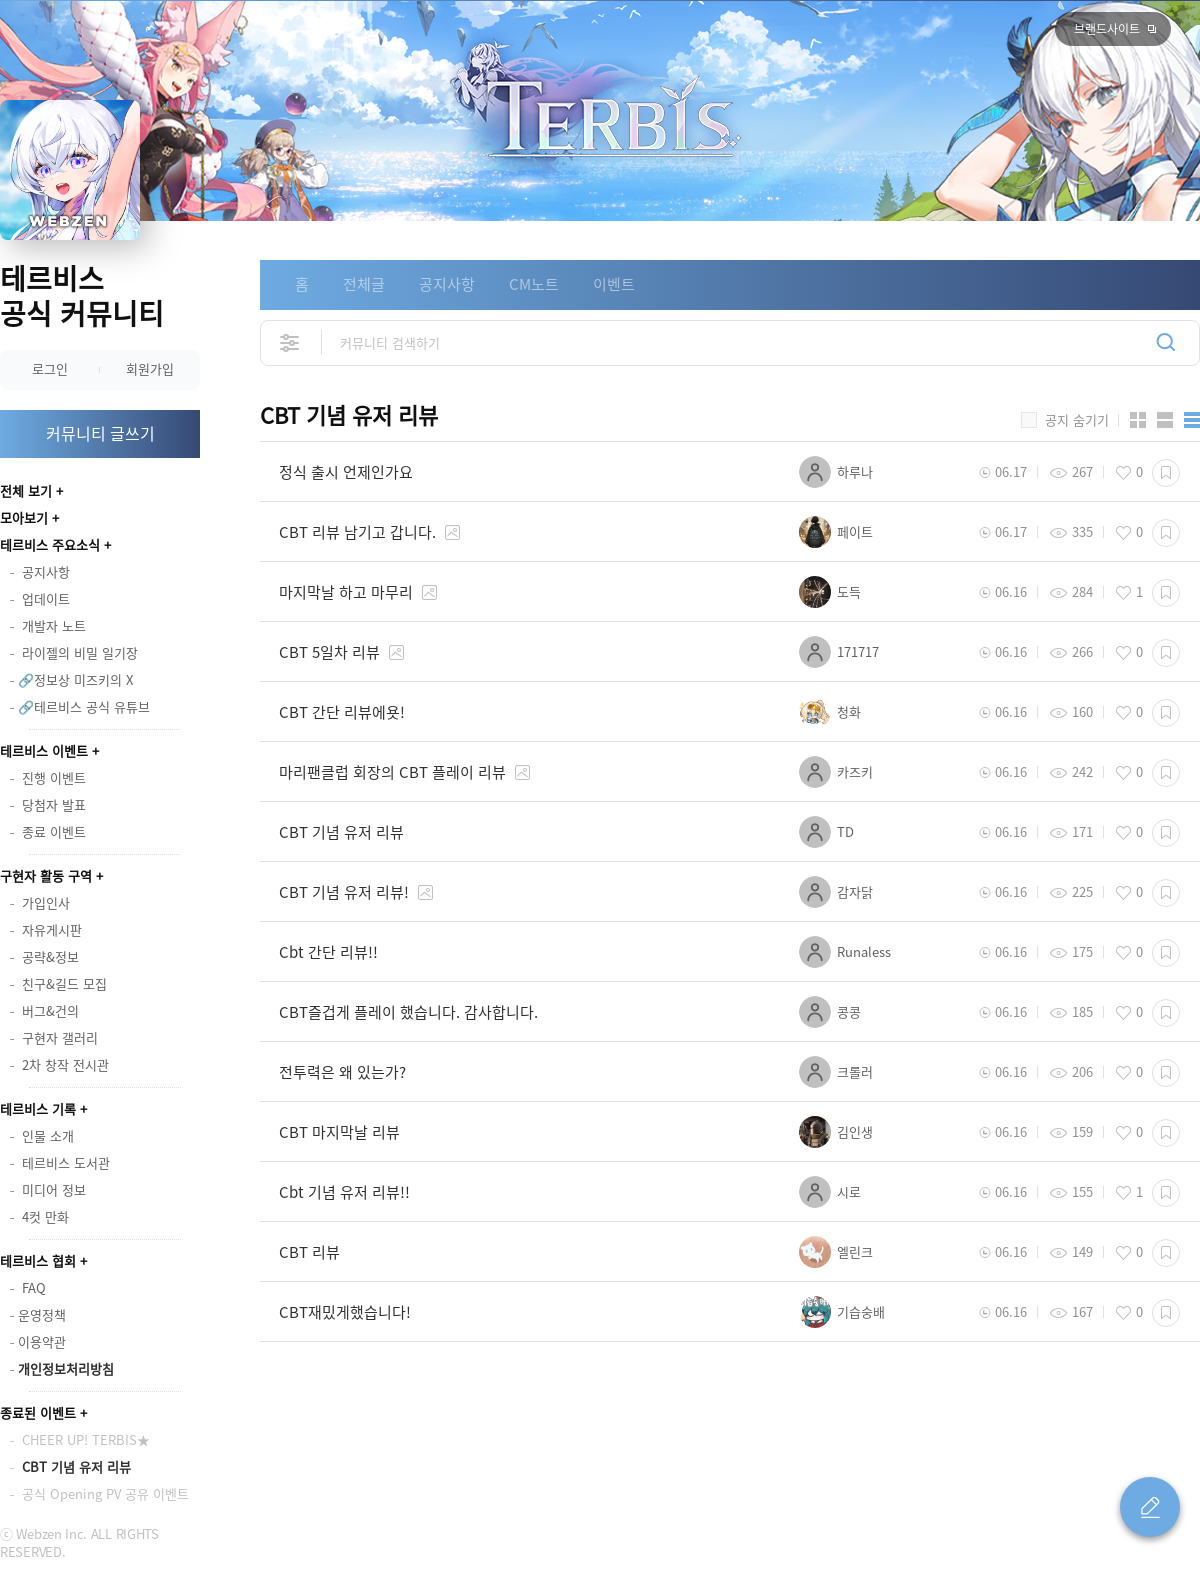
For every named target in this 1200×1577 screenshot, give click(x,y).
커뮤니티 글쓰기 (100, 433)
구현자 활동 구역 (46, 875)
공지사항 (447, 284)
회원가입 (150, 368)
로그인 (50, 368)
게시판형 (1192, 420)
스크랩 (1166, 473)
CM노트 (534, 284)
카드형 (1138, 420)
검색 (1166, 342)
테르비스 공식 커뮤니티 (82, 296)
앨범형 (1165, 420)
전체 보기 (26, 490)
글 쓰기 (1150, 1507)
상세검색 (290, 342)
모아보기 (24, 517)
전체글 (364, 284)
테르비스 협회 (38, 1260)
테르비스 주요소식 (50, 544)
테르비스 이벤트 (44, 750)
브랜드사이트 (1107, 29)
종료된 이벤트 (38, 1412)
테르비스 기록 (38, 1108)
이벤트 (614, 284)
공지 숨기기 (1077, 420)
